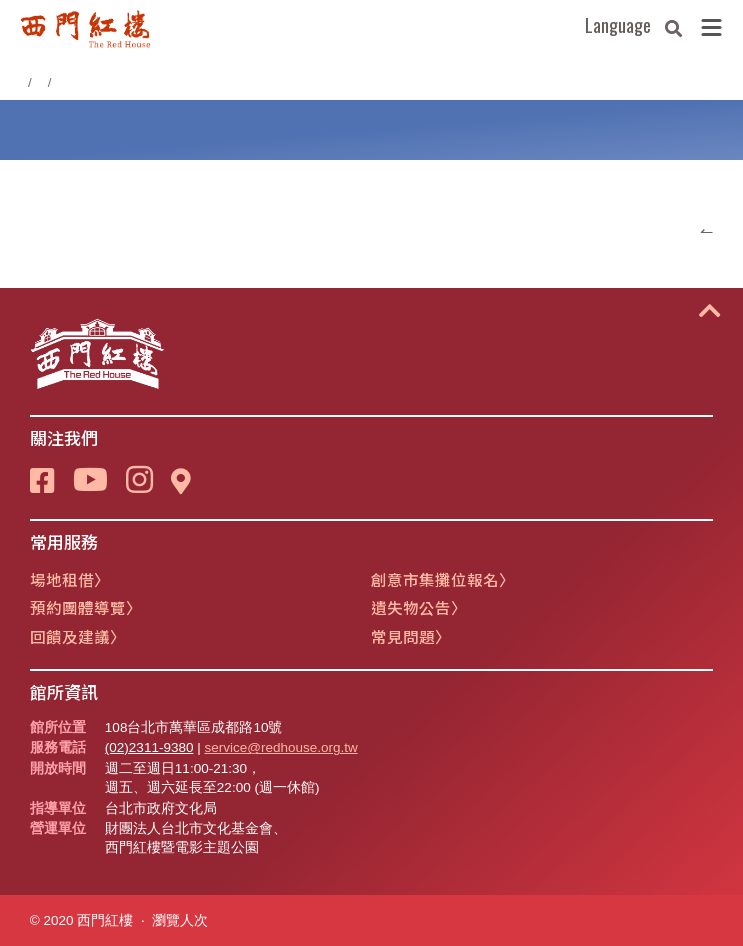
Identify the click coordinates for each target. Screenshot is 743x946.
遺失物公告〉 (419, 607)
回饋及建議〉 (78, 636)
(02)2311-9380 (149, 747)
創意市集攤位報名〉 (443, 579)
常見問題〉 (411, 636)
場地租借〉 (70, 579)
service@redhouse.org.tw (280, 747)
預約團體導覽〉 (86, 607)
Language (618, 25)
